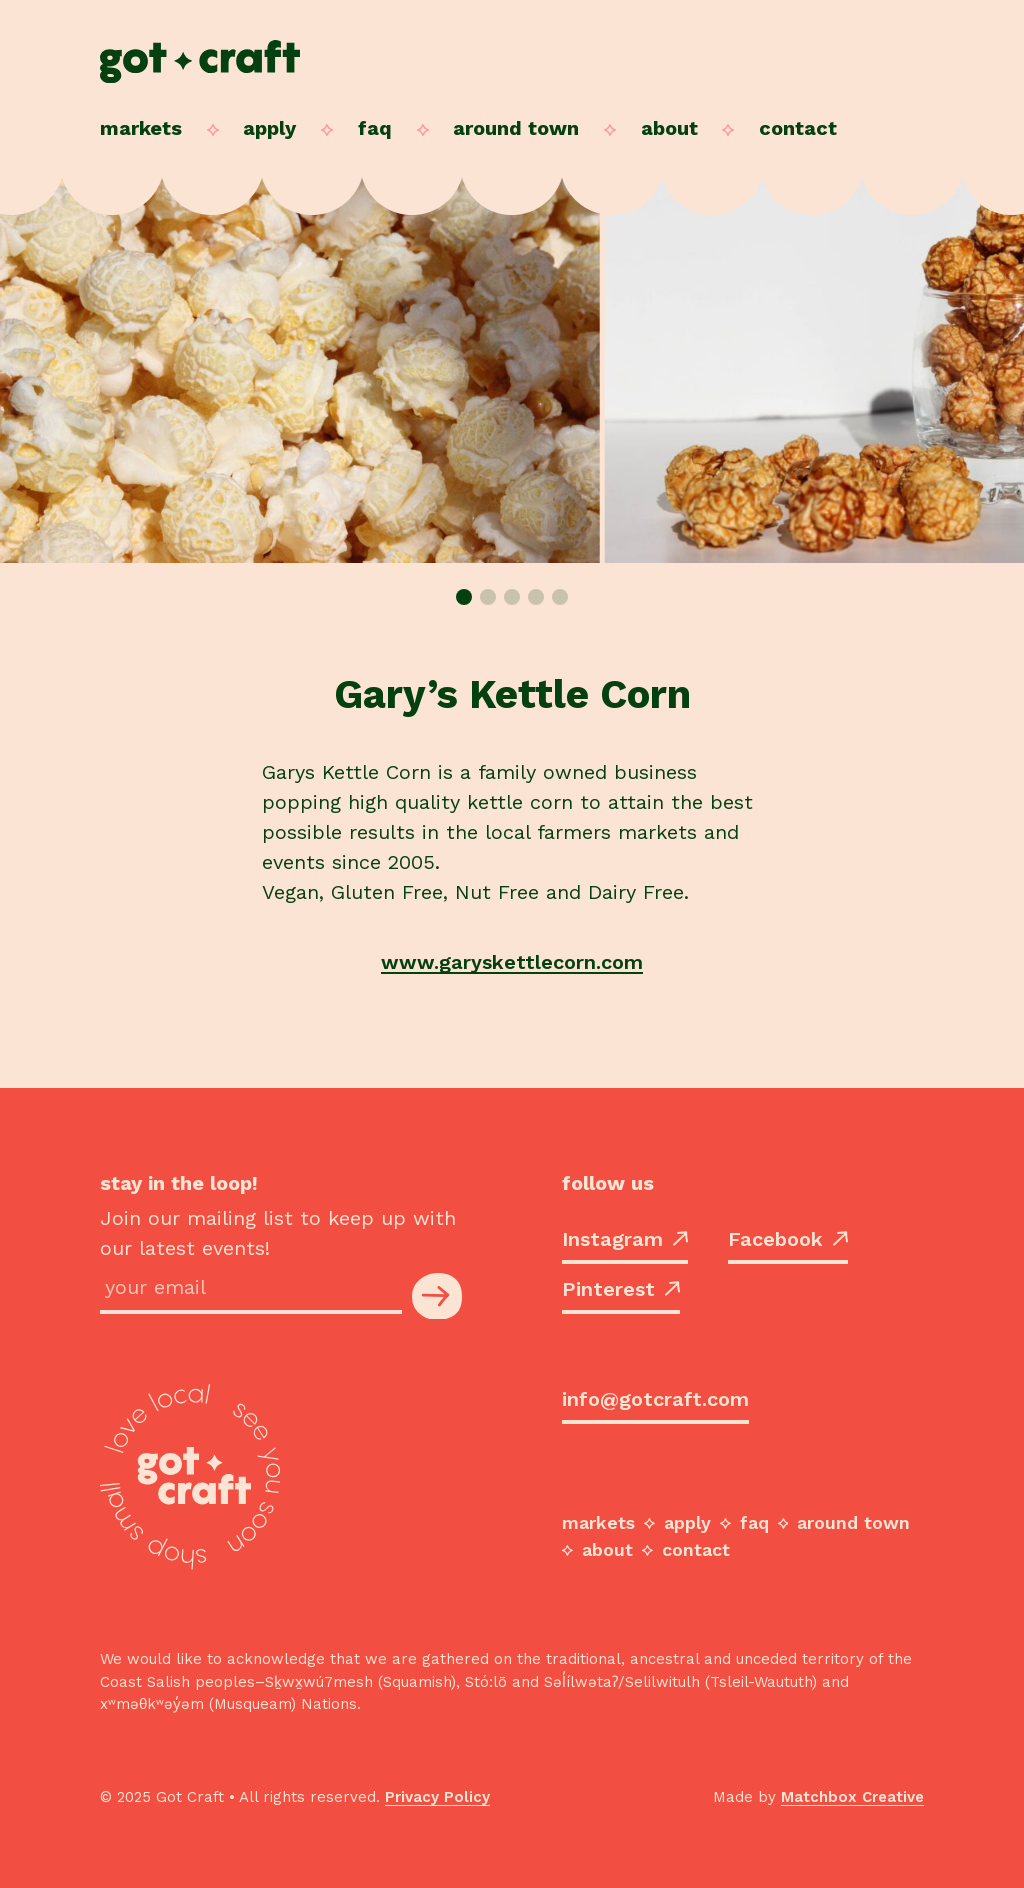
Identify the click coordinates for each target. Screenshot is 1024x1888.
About (669, 128)
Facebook (788, 1239)
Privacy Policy (437, 1797)
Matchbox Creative (852, 1797)
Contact (798, 128)
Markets (141, 128)
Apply (269, 128)
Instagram (625, 1239)
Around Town (516, 128)
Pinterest (621, 1289)
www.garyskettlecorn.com (512, 962)
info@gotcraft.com (655, 1399)
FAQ (375, 128)
